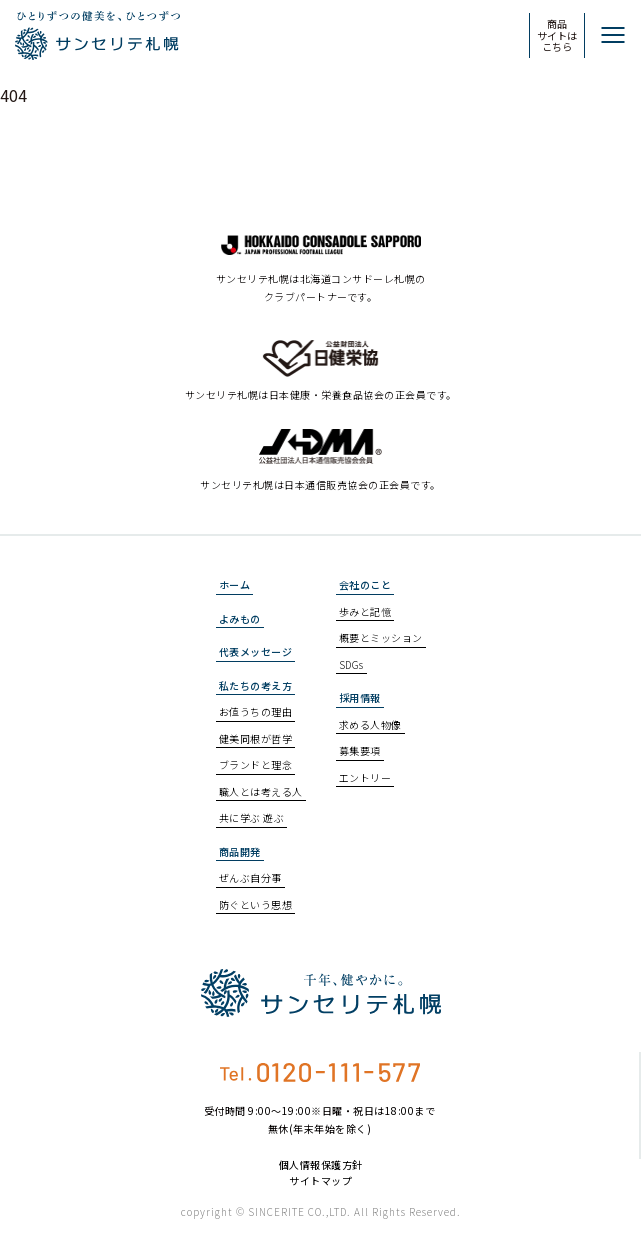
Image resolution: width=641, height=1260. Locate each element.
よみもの (240, 618)
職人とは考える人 (261, 791)
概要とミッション (381, 637)
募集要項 (360, 750)
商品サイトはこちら (557, 35)
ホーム (235, 584)
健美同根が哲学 (256, 738)
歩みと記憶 (365, 611)
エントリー (365, 777)
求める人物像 (370, 724)
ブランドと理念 (256, 764)
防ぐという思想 (256, 904)
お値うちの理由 (256, 711)
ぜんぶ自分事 (250, 877)
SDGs (351, 664)
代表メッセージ (256, 651)
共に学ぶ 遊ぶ (252, 817)
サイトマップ (320, 1181)
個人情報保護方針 (321, 1165)
